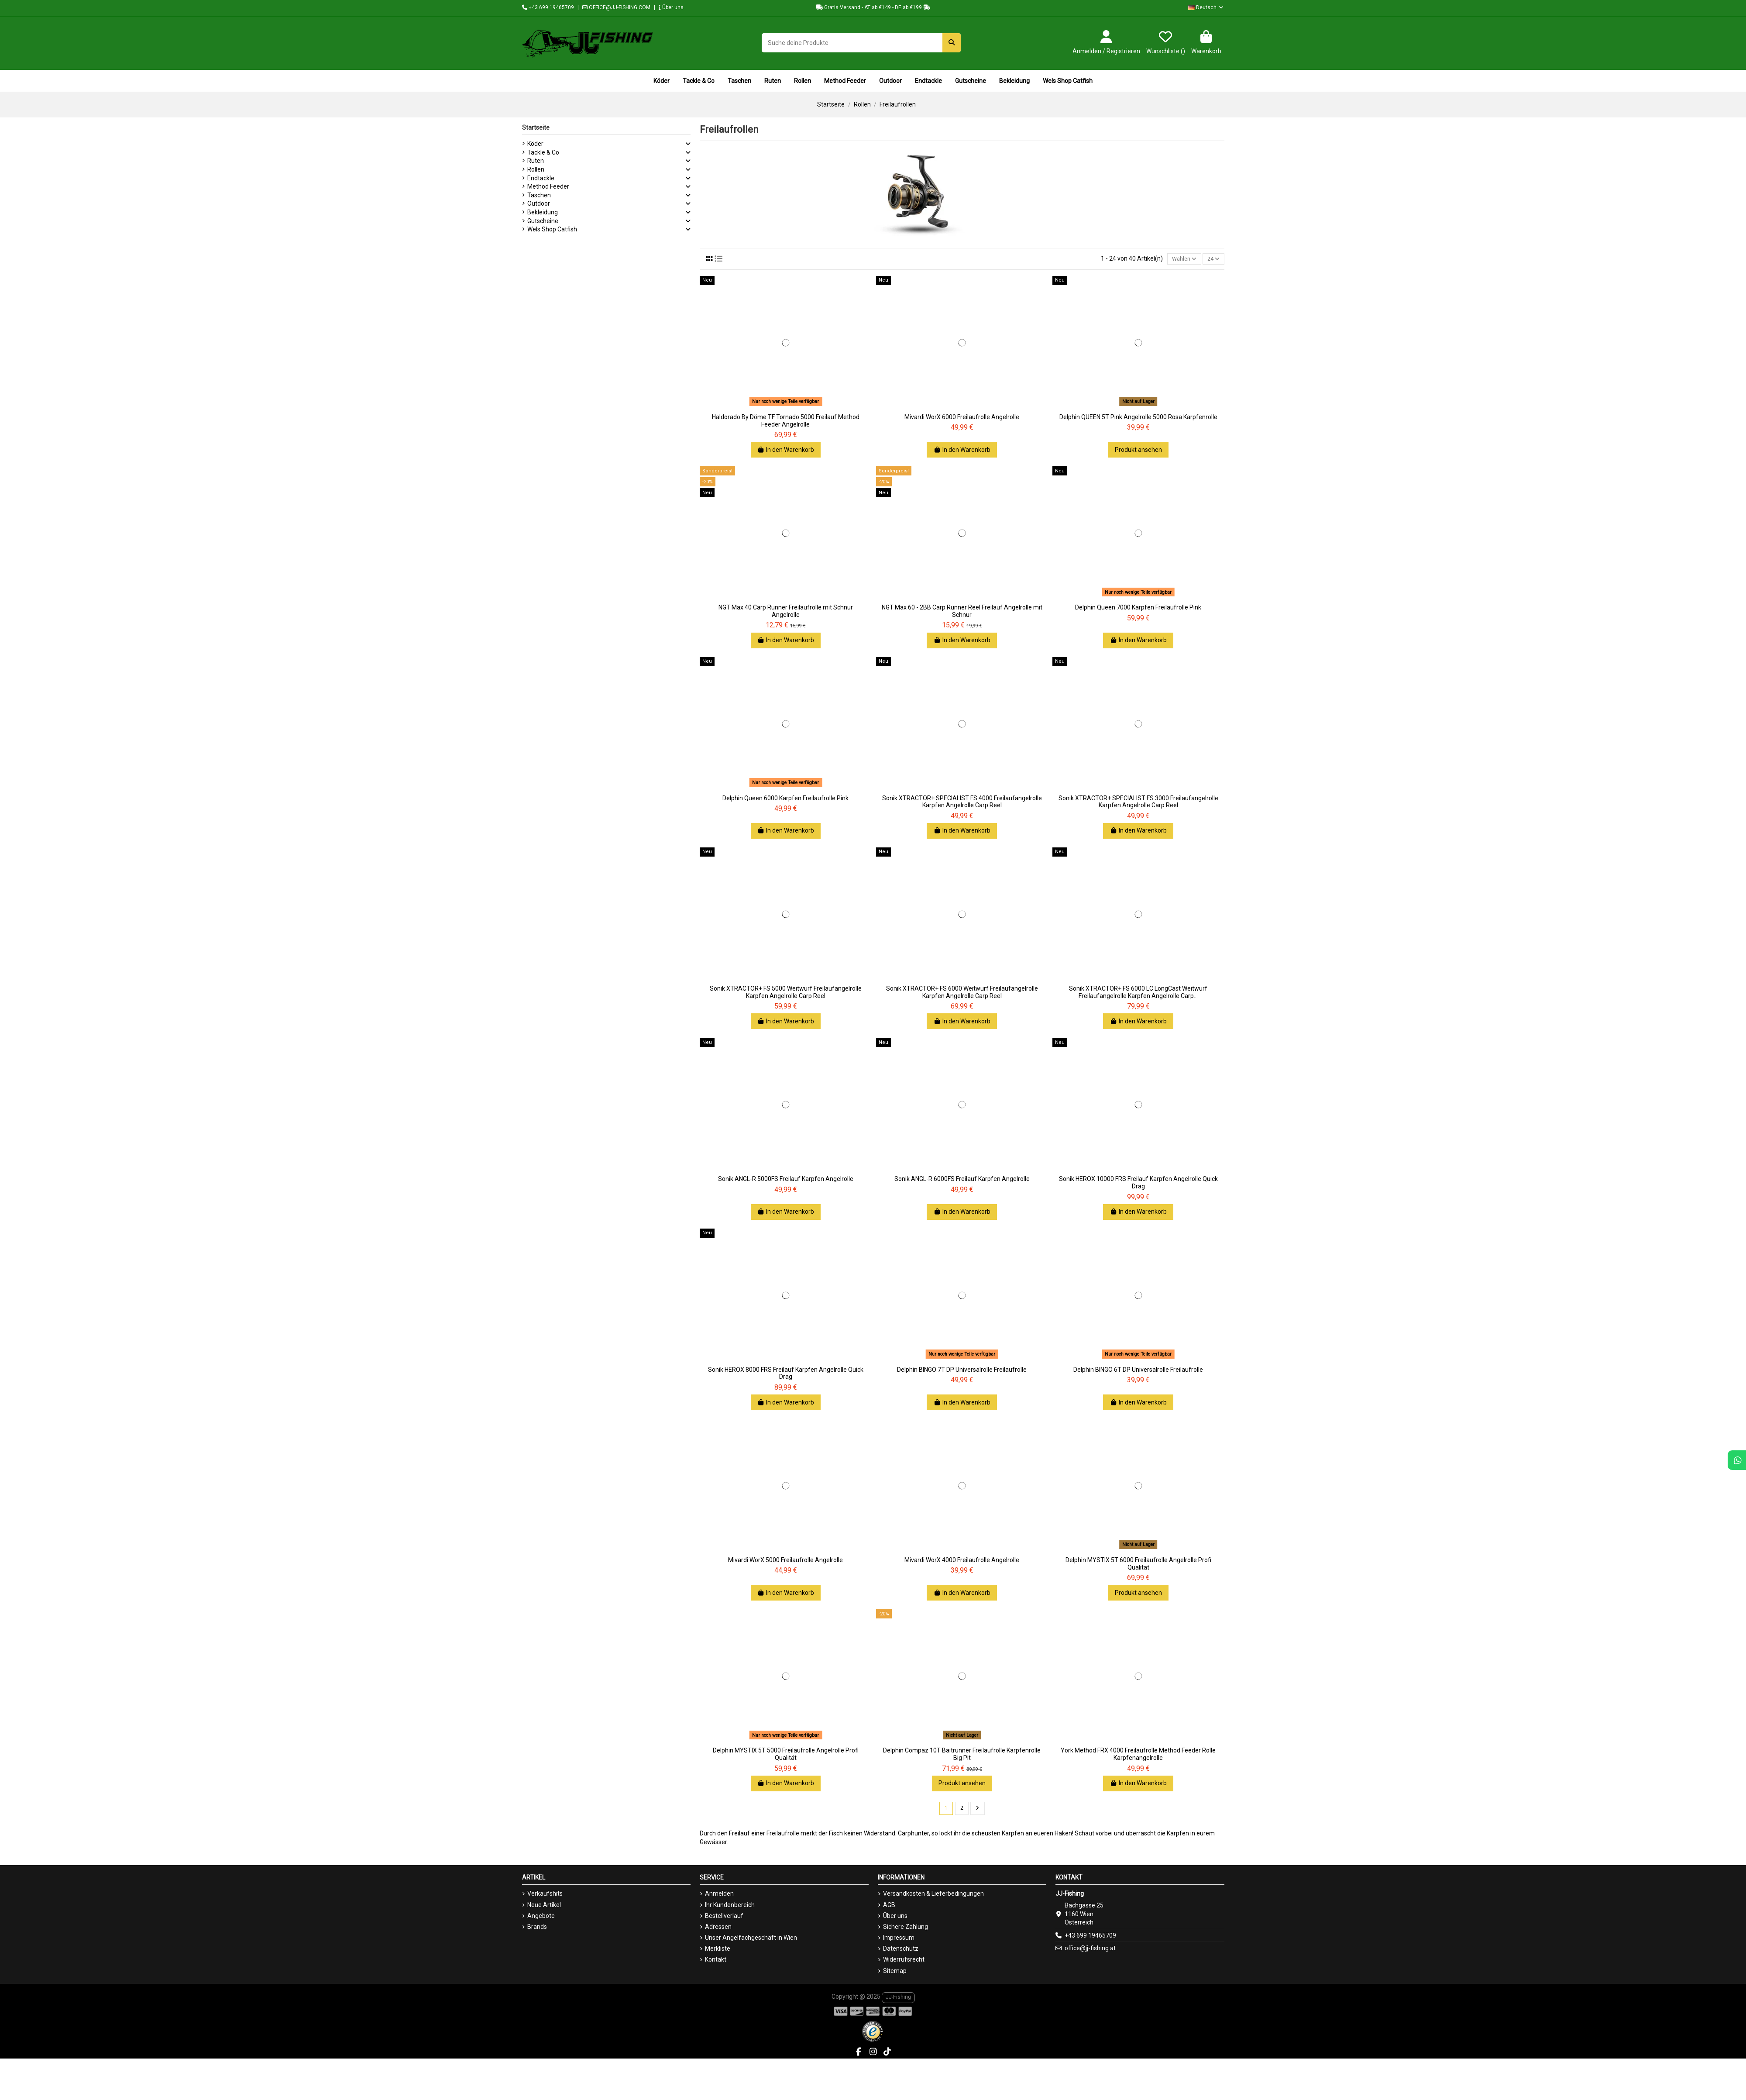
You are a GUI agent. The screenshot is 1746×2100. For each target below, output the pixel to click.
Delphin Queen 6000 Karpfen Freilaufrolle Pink (785, 799)
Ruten (535, 160)
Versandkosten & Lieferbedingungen (933, 1896)
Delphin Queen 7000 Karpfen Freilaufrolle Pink (1138, 609)
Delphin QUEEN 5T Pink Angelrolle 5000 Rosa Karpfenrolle (1138, 418)
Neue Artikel (544, 1907)
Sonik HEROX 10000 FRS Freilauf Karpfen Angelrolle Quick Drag (1138, 1184)
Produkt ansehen (1138, 451)
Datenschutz (900, 1951)
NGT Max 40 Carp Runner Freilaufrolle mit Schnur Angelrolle (785, 613)
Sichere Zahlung (905, 1929)
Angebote (541, 1917)
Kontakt (715, 1962)
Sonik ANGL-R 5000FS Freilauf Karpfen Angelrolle (785, 1180)
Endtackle (540, 178)
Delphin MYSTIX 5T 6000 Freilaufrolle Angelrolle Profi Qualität (1138, 1565)
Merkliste (717, 1951)
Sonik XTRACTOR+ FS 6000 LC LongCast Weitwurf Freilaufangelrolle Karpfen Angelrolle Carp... (1138, 993)
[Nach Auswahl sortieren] (1180, 259)
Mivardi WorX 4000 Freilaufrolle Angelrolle (961, 1561)
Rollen (535, 169)
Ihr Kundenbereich (730, 1907)
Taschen (539, 195)
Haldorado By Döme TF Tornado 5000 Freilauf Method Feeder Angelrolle (785, 422)
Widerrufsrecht (904, 1962)
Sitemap (895, 1972)
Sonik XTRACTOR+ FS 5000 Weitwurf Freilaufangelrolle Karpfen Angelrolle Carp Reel (786, 993)
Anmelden (719, 1896)
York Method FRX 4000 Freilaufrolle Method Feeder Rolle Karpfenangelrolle (1138, 1756)
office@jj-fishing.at (1090, 1950)
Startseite (536, 127)
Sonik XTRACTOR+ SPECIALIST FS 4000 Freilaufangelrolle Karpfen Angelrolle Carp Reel (962, 803)
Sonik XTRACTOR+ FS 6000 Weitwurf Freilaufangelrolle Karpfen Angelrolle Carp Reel (962, 993)
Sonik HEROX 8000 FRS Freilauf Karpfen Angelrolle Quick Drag (785, 1374)
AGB (889, 1907)
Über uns (671, 7)
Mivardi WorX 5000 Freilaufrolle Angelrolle (785, 1561)
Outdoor (538, 203)
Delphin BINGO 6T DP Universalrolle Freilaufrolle (1138, 1370)
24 (1212, 259)
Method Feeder (548, 186)
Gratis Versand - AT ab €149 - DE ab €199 (873, 7)
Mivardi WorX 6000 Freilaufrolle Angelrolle (961, 418)
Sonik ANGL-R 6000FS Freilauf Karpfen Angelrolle (962, 1180)
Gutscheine (542, 220)
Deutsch (1206, 7)
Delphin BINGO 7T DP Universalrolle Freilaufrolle (962, 1370)
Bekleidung (542, 212)
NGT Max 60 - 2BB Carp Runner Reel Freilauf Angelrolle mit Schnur (962, 613)
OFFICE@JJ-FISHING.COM (616, 7)
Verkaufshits (545, 1896)
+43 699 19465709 (548, 7)
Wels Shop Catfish (552, 229)
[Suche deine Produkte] (951, 42)
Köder (535, 143)
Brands (537, 1929)
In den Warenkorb (786, 451)
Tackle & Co (543, 152)
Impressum (898, 1940)
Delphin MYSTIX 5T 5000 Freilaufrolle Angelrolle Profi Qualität (786, 1756)
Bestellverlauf (724, 1917)
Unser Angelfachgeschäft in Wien (751, 1940)
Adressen (718, 1929)
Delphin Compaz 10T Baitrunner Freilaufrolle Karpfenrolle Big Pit (962, 1756)
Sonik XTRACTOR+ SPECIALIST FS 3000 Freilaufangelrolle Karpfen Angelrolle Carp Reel (1138, 803)
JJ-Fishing (898, 1999)
